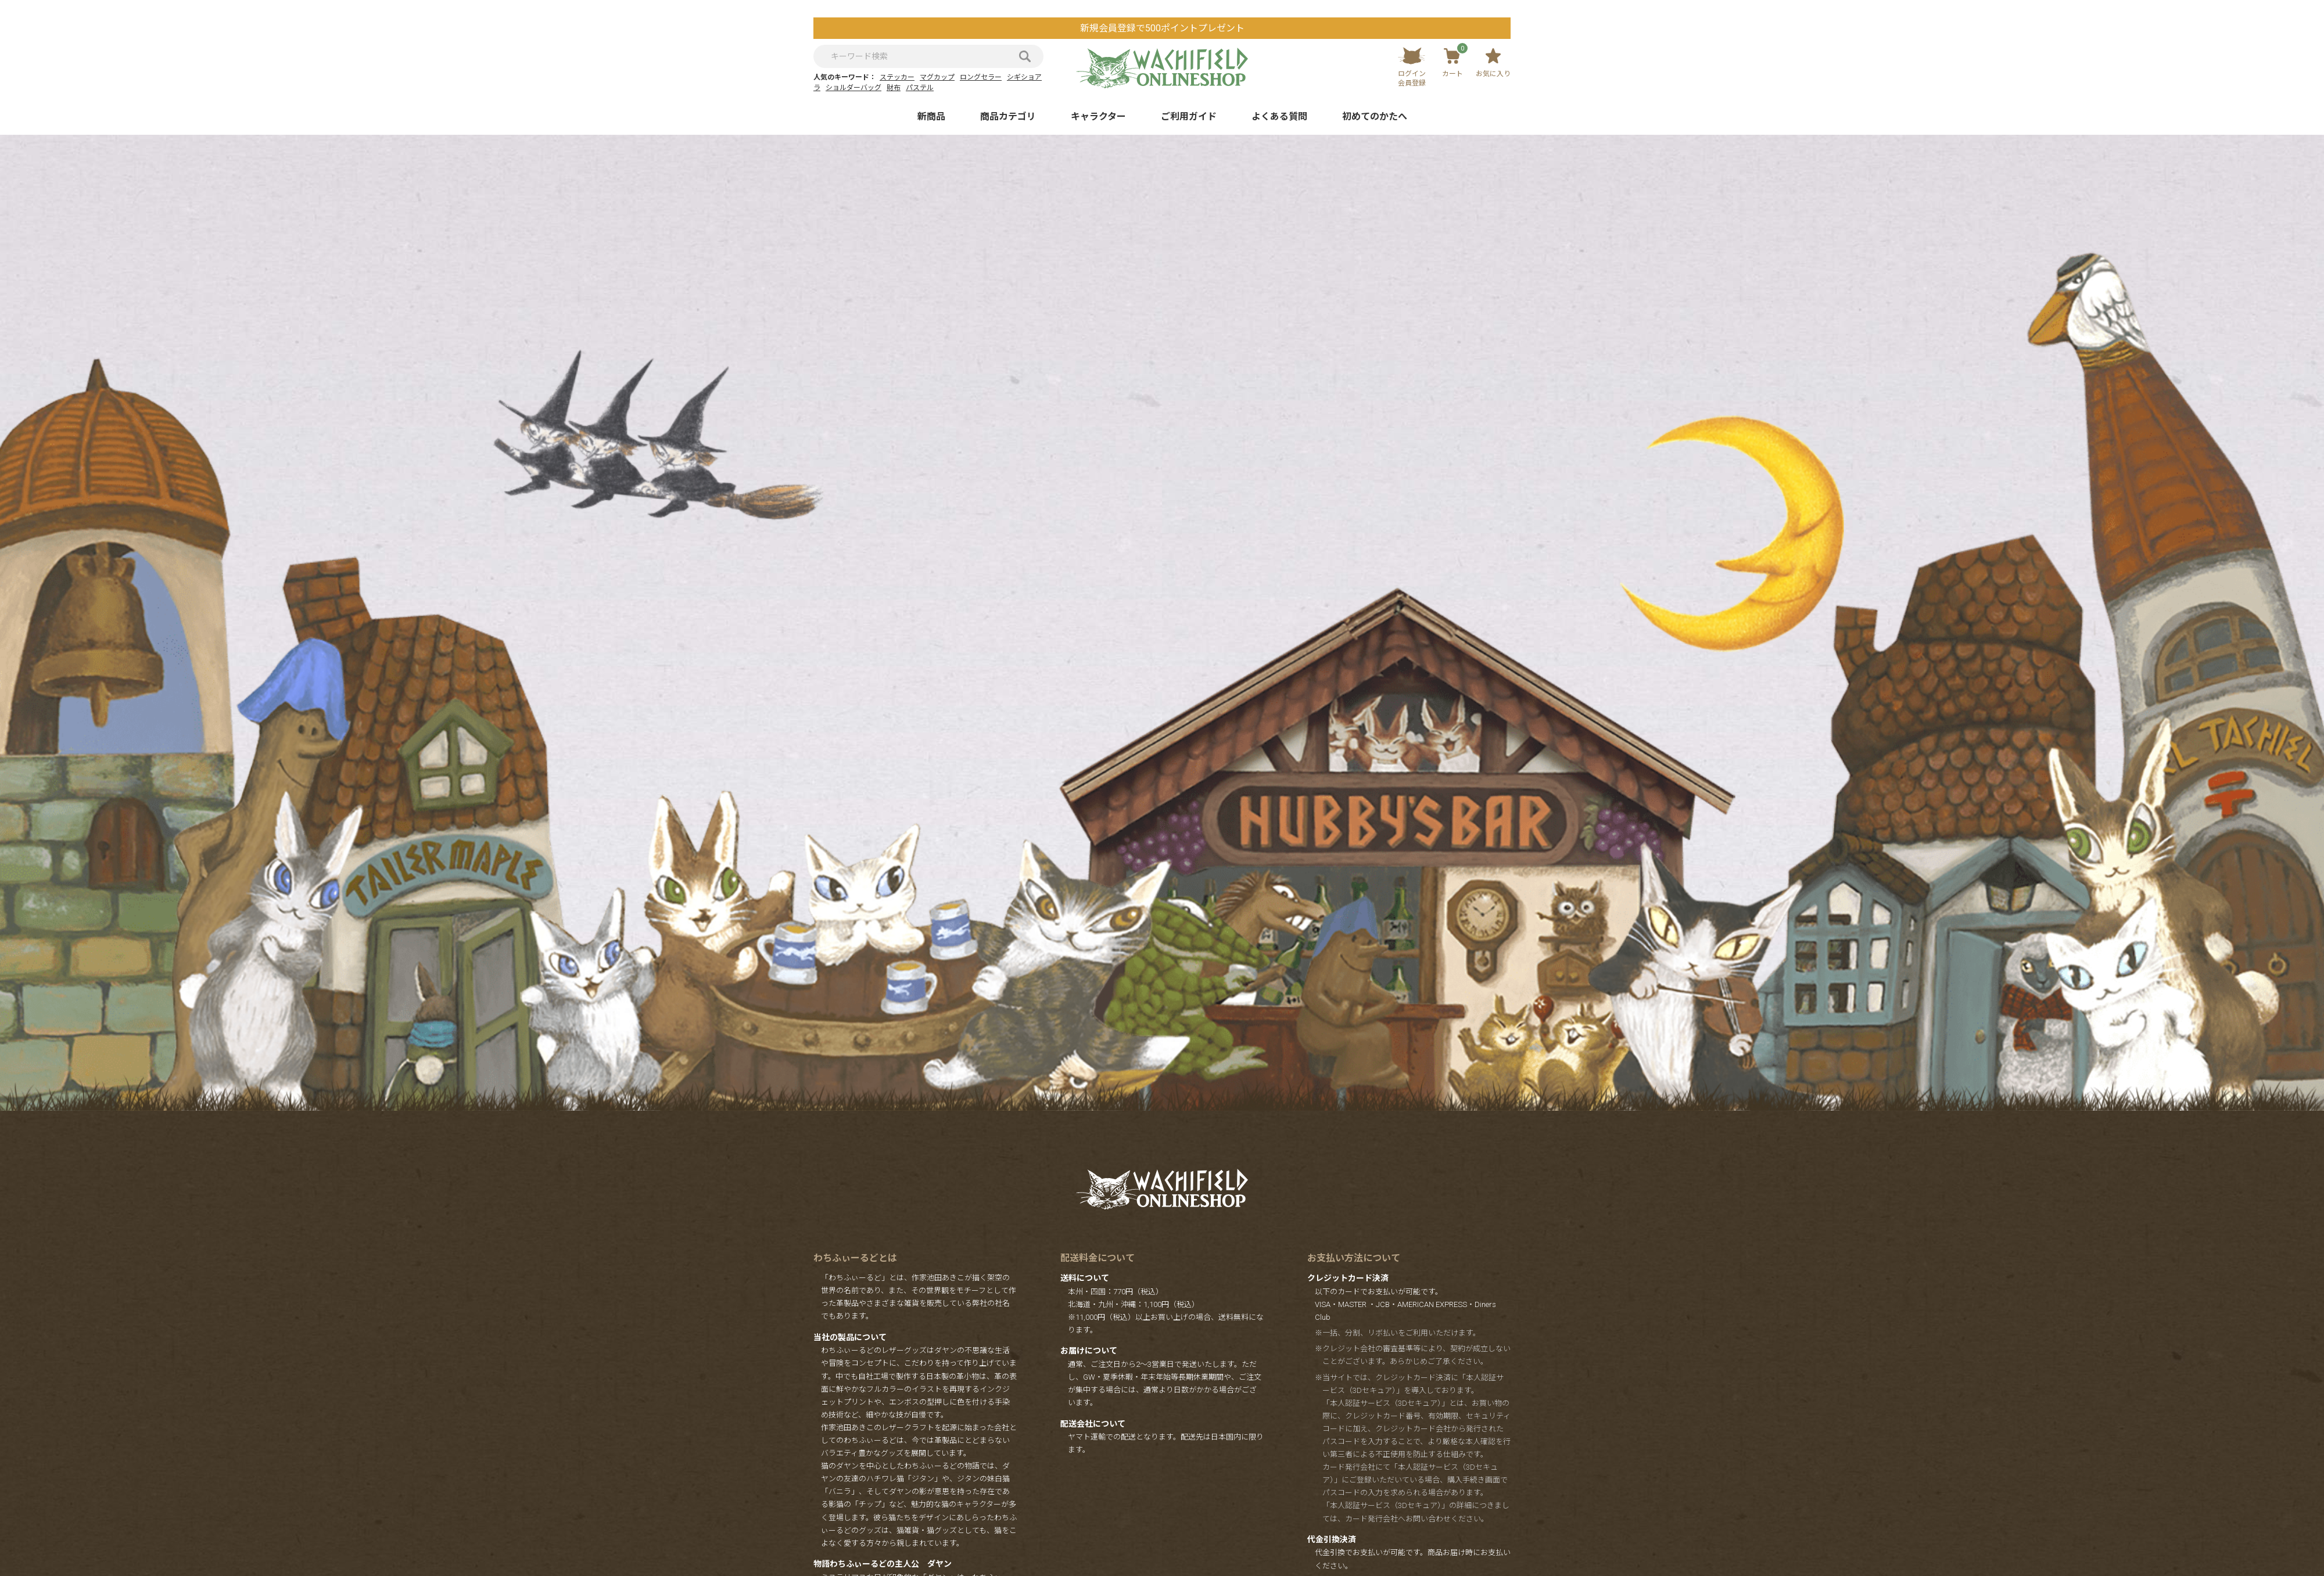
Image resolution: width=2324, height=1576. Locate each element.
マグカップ (937, 77)
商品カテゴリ (1008, 116)
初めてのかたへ (1374, 116)
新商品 (931, 116)
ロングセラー (981, 77)
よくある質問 (1279, 116)
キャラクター (1098, 116)
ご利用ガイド (1189, 116)
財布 (894, 88)
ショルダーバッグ (853, 88)
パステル (920, 88)
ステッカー (897, 77)
